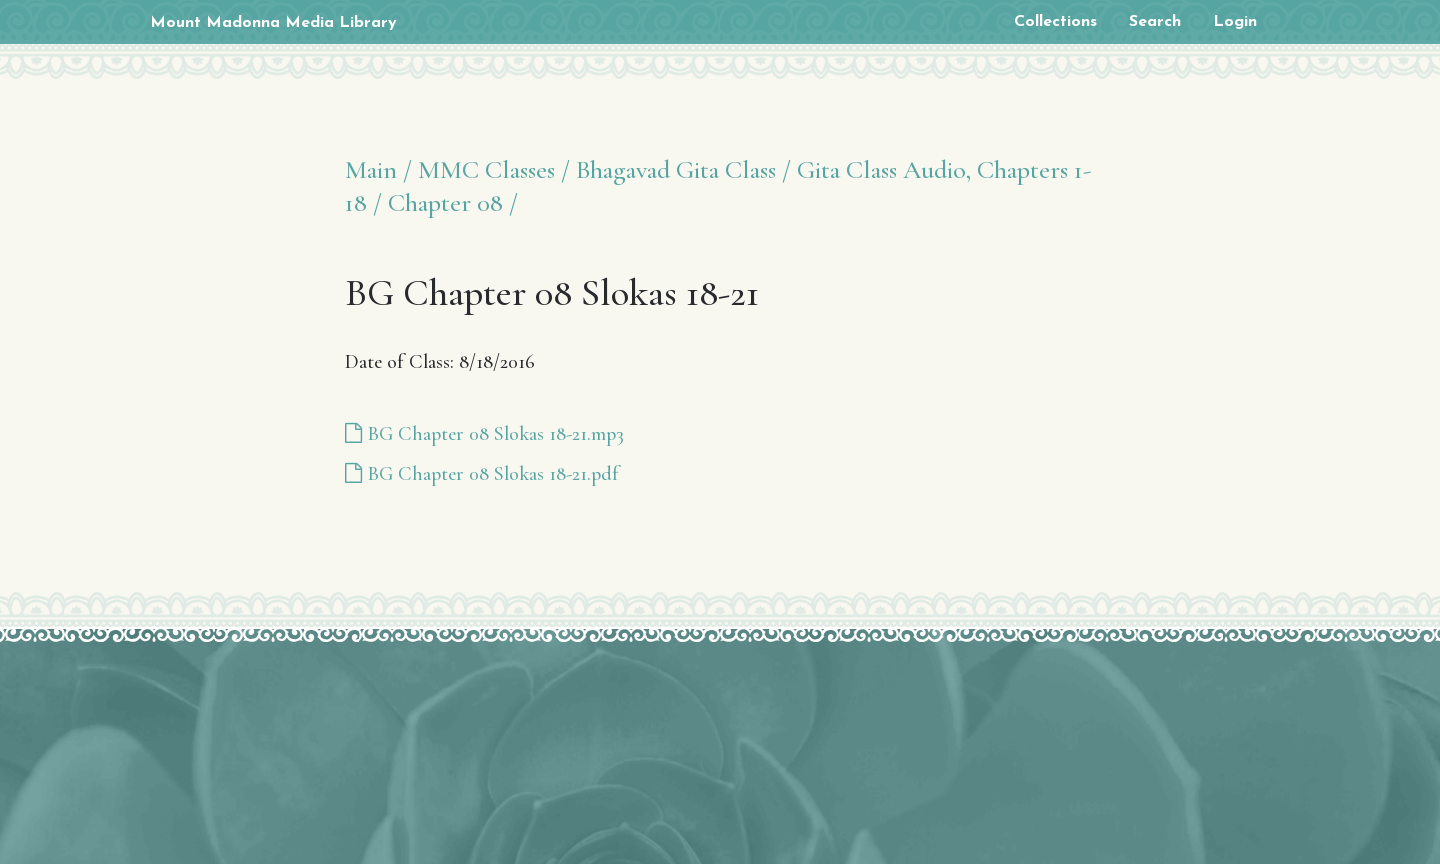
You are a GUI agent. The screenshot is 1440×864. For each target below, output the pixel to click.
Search (1155, 22)
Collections (1055, 22)
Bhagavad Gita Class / (683, 169)
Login (1235, 22)
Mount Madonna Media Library (273, 23)
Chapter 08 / (453, 202)
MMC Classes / (494, 169)
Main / (378, 169)
